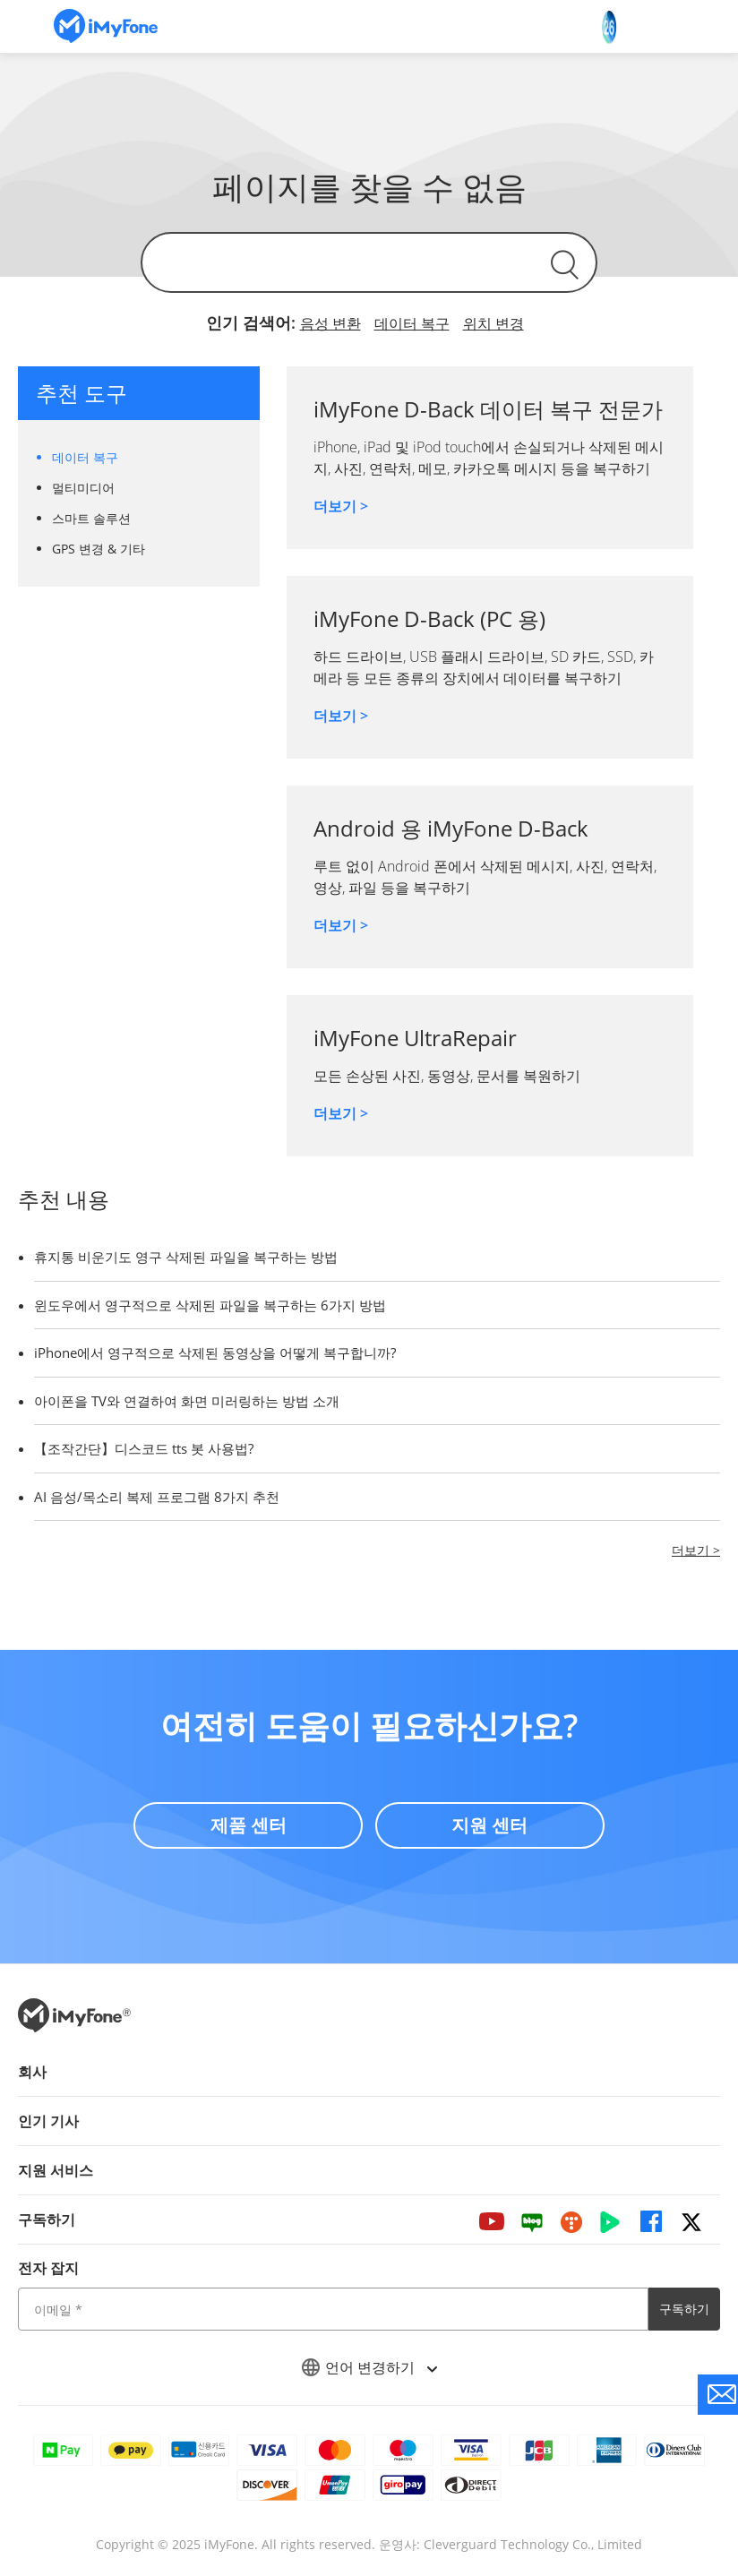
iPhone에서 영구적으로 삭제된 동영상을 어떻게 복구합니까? (215, 1352)
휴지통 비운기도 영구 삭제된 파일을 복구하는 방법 (186, 1257)
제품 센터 (248, 1824)
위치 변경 (493, 323)
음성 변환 (330, 323)
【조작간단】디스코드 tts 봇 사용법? (143, 1448)
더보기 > (340, 506)
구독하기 (684, 2308)
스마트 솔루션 (91, 518)
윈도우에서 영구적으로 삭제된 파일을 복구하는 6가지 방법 (210, 1305)
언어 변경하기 (369, 2367)
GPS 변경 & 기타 (98, 548)
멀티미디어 (83, 487)
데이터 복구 (412, 323)
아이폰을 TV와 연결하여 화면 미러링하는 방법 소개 (186, 1401)
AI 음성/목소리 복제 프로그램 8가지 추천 (156, 1497)
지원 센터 (490, 1824)
